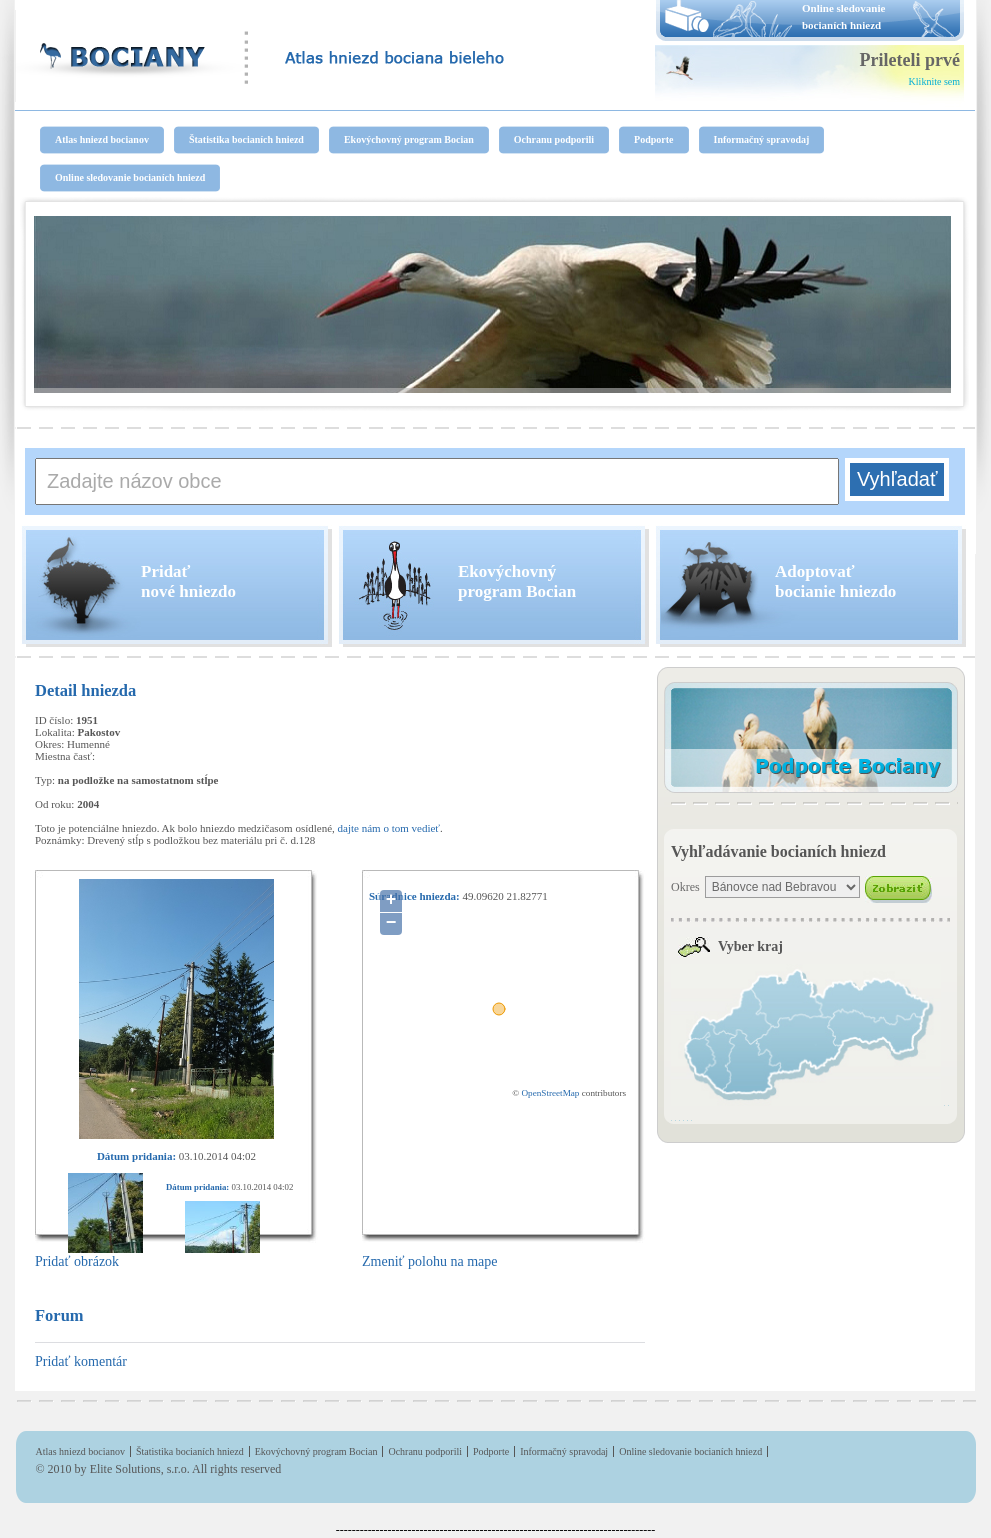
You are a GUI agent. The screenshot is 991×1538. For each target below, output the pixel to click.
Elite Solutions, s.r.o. (140, 1469)
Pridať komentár (81, 1361)
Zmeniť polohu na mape (429, 1261)
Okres (685, 887)
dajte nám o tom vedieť (389, 828)
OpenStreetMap (550, 1093)
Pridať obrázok (77, 1261)
